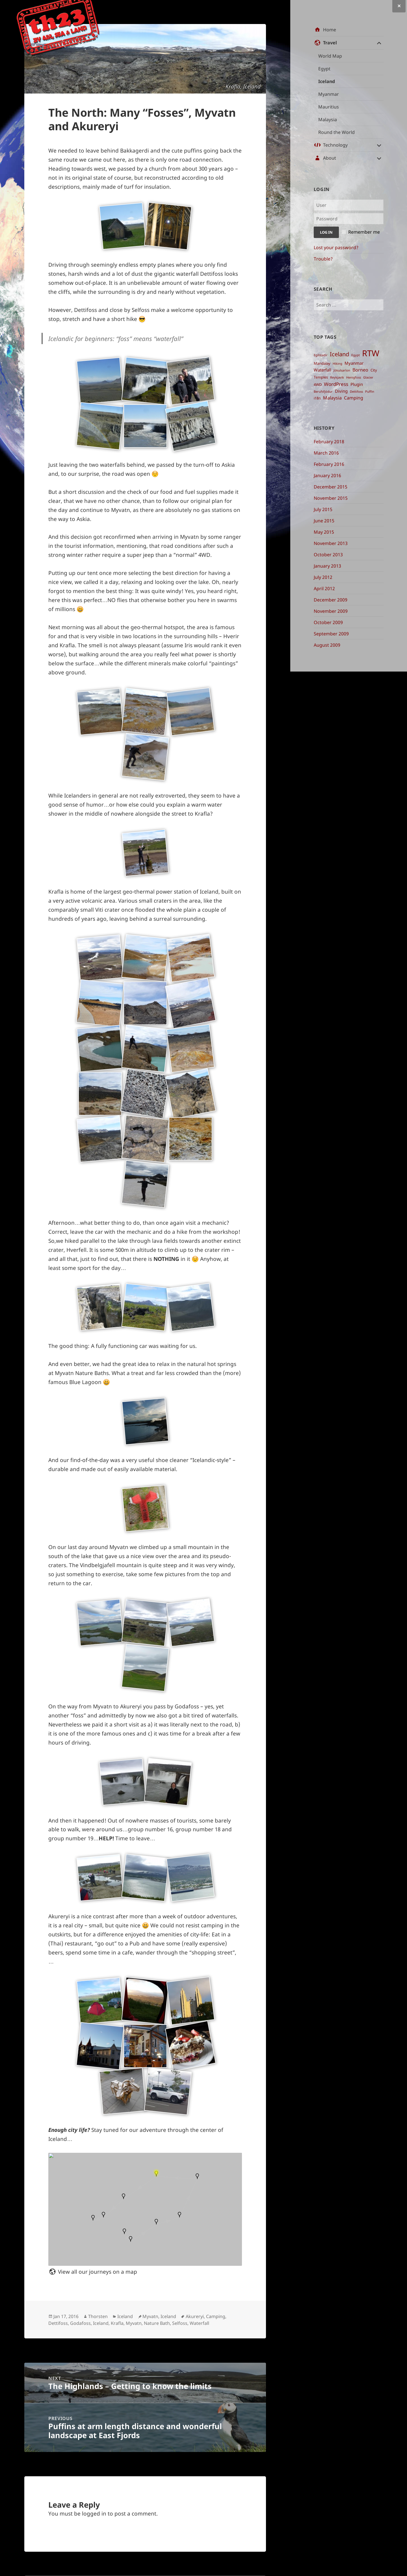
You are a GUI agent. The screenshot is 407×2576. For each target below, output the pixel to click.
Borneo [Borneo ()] (360, 370)
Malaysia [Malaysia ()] (332, 398)
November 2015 (331, 498)
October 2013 (328, 554)
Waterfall (199, 2323)
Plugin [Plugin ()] (356, 384)
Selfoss (179, 2323)
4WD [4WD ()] (318, 384)
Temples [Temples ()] (321, 377)
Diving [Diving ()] (341, 391)
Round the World (336, 132)
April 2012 (324, 588)
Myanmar (328, 94)
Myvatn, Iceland (159, 2316)
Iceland (326, 81)
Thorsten (98, 2316)
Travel (330, 43)
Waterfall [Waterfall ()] (322, 370)
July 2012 (323, 577)
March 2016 (326, 453)
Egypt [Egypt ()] (355, 355)
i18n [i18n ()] (317, 398)
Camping (215, 2316)
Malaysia (327, 119)
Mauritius (328, 107)
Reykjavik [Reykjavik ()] (337, 377)
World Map (330, 56)
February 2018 (329, 441)
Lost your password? (336, 247)
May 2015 (324, 532)
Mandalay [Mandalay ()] (322, 363)
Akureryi (195, 2316)
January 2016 (327, 475)
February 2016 (329, 464)
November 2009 (331, 611)
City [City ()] (374, 370)
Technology (335, 145)
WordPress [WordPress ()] (336, 384)
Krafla (117, 2323)
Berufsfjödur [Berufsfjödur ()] (323, 392)
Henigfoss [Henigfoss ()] (353, 377)
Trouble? (323, 259)
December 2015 (330, 487)
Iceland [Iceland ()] (339, 354)
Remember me (364, 232)
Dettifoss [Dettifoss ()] (356, 392)
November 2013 (331, 543)
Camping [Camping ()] (353, 398)
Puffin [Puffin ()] (369, 392)
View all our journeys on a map (97, 2271)
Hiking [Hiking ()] (337, 364)
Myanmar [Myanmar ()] (354, 363)
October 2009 (328, 622)
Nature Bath (157, 2323)
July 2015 (323, 509)
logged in (94, 2513)
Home (329, 30)
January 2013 (327, 566)
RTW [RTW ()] (370, 353)
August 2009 (327, 645)
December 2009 (330, 600)
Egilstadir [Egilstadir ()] (321, 355)
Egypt (324, 69)
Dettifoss (58, 2323)
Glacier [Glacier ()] (368, 377)
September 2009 (331, 634)
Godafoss (80, 2323)
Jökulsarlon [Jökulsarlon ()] (342, 370)
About (329, 158)
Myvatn (134, 2323)
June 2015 (324, 521)
